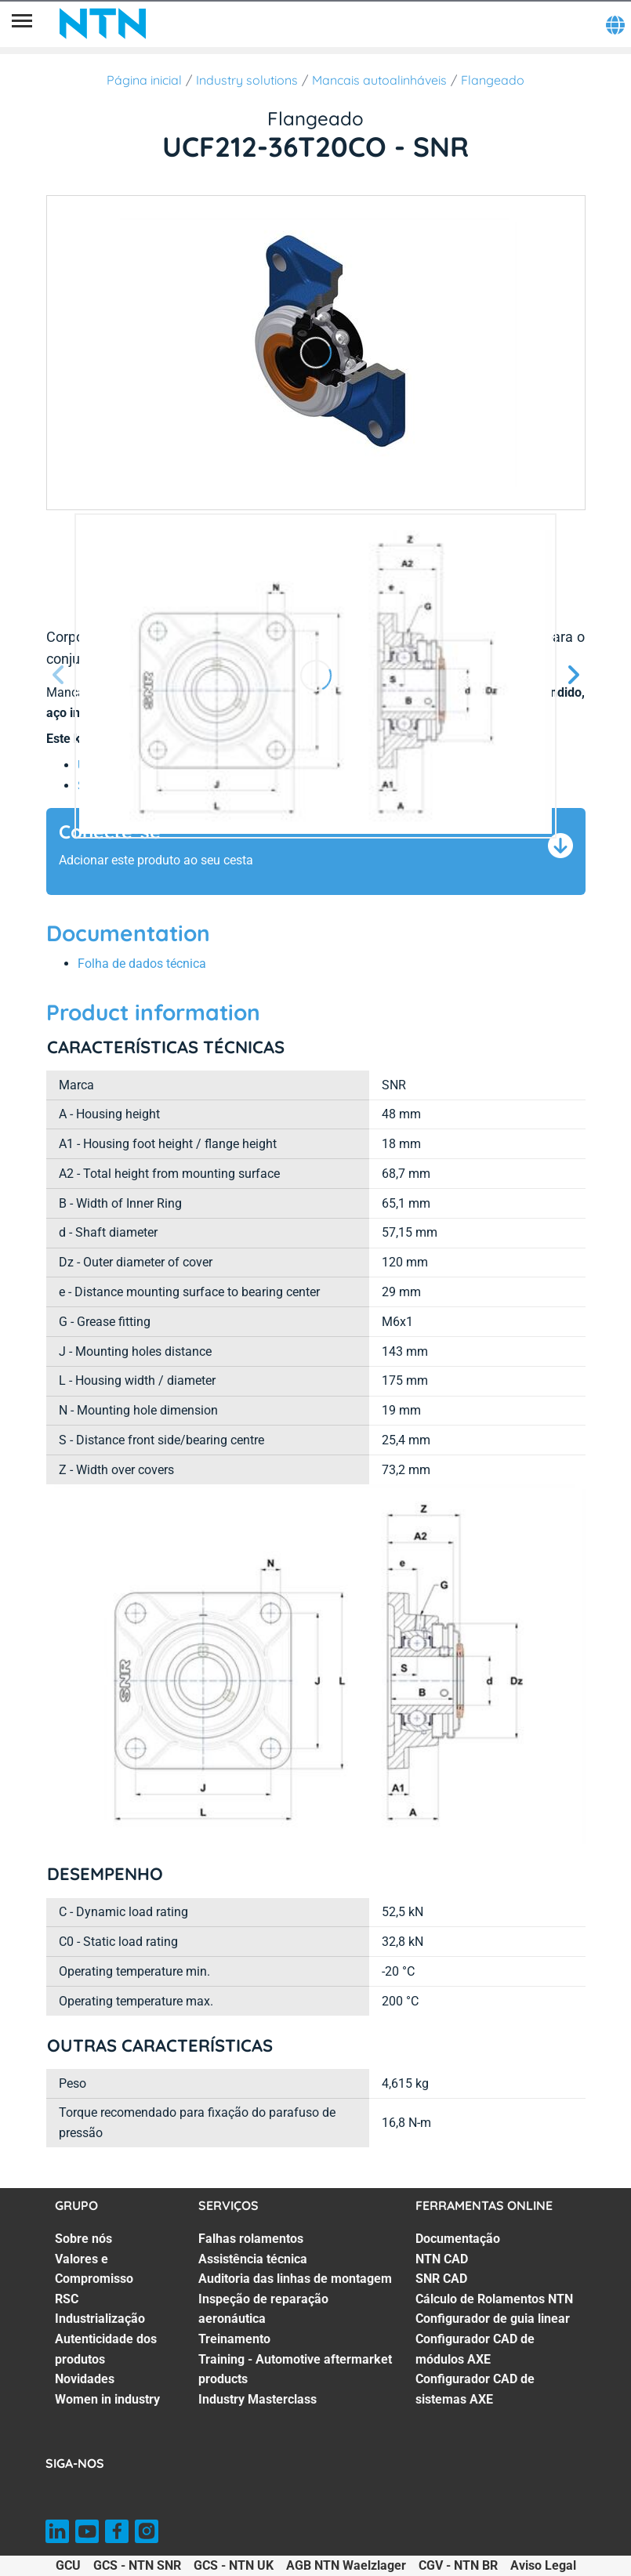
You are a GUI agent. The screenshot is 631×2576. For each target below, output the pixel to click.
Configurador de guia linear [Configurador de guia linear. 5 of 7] (492, 2318)
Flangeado (492, 80)
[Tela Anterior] (58, 676)
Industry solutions (247, 80)
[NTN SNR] (102, 23)
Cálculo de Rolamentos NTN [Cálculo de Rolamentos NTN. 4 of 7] (494, 2299)
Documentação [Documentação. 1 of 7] (457, 2238)
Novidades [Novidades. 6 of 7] (84, 2378)
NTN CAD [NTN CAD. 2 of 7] (441, 2259)
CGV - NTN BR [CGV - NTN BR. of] (458, 2565)
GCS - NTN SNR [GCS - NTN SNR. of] (137, 2565)
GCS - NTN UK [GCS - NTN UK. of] (234, 2565)
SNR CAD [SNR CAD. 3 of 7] (441, 2278)
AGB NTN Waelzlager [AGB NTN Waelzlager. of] (346, 2565)
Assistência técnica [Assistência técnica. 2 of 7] (252, 2259)
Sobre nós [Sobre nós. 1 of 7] (83, 2238)
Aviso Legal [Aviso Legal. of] (543, 2565)
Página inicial (144, 80)
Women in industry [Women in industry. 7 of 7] (107, 2399)
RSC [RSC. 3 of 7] (66, 2299)
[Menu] (22, 23)
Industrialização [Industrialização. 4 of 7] (100, 2318)
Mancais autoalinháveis (379, 80)
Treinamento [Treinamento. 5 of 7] (234, 2338)
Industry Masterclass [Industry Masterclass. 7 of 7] (257, 2399)
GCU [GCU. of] (68, 2565)
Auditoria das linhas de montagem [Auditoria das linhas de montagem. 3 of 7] (295, 2278)
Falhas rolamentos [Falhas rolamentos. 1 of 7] (250, 2238)
